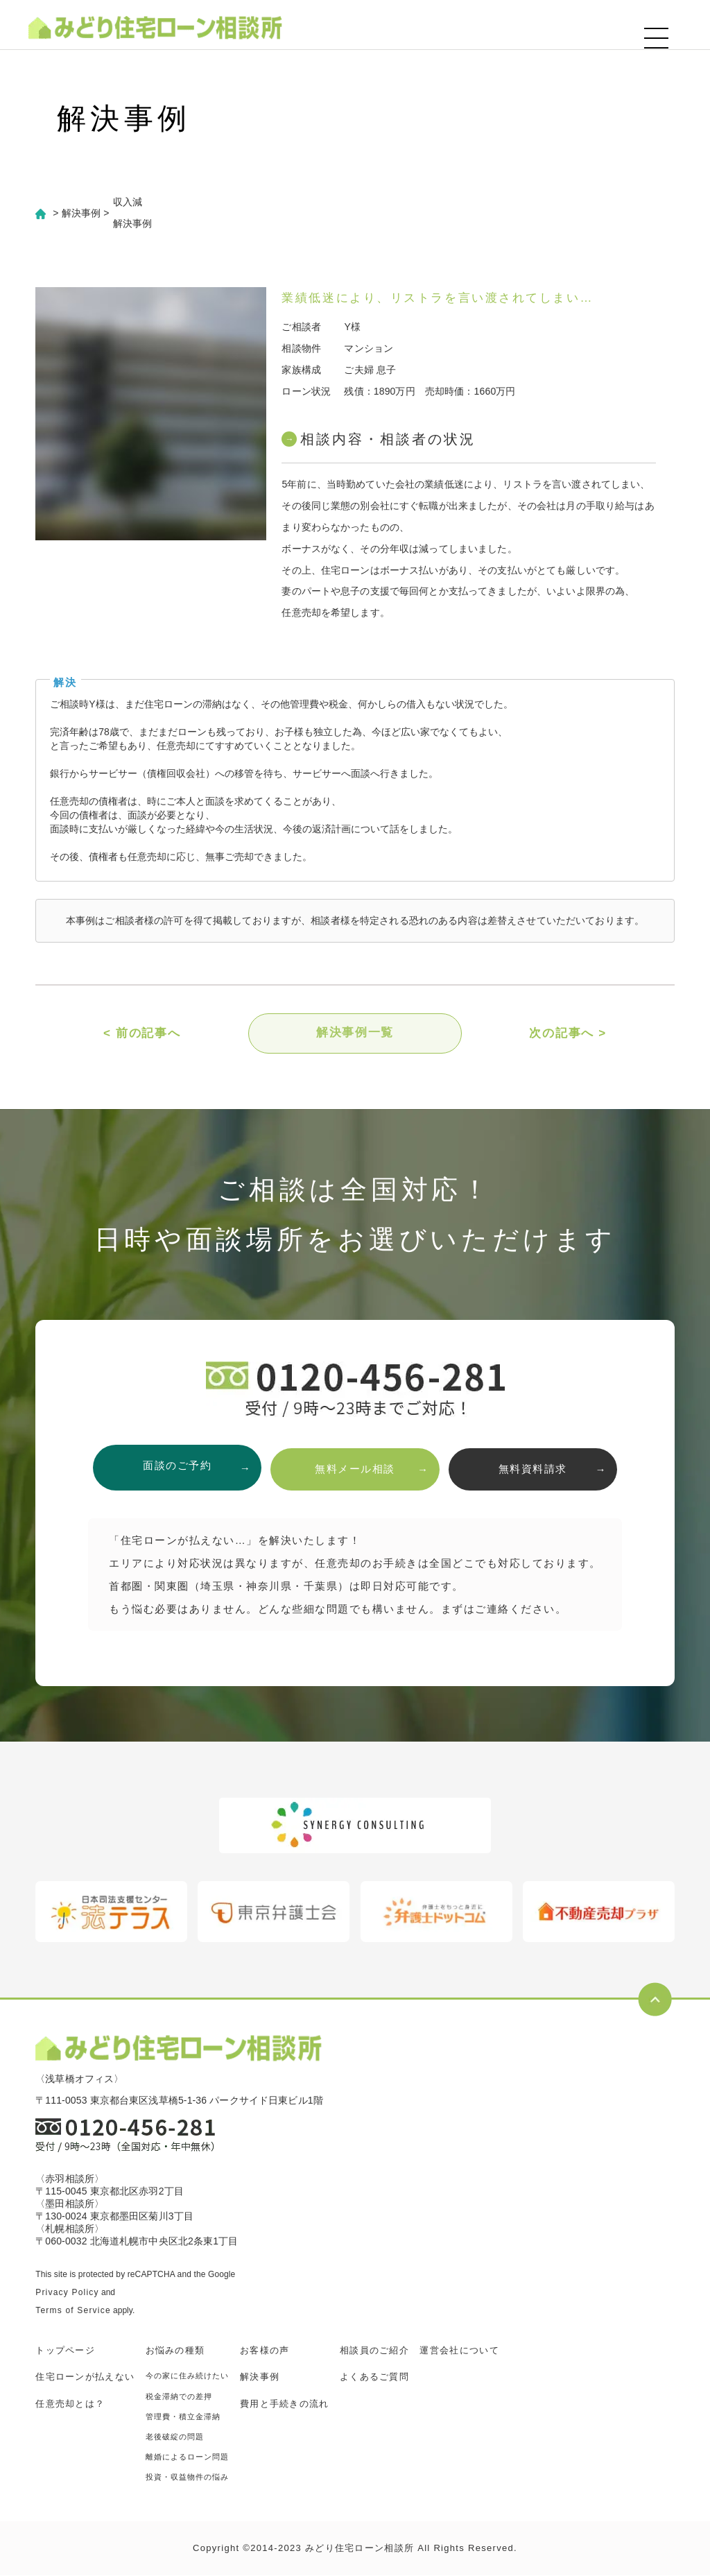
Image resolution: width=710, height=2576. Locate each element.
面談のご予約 (172, 1469)
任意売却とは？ (70, 2404)
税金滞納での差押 (179, 2397)
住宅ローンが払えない (85, 2377)
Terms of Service (73, 2311)
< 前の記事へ (142, 1034)
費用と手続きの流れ (284, 2404)
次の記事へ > (568, 1034)
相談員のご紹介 (374, 2351)
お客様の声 (265, 2351)
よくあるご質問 (374, 2377)
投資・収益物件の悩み (188, 2477)
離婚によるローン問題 (188, 2457)
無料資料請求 (537, 1469)
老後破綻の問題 (175, 2437)
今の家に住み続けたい (188, 2376)
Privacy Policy (66, 2293)
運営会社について (459, 2351)
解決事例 (259, 2377)
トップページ (65, 2351)
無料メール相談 (355, 1469)
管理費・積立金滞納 (183, 2417)
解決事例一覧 (355, 1034)
